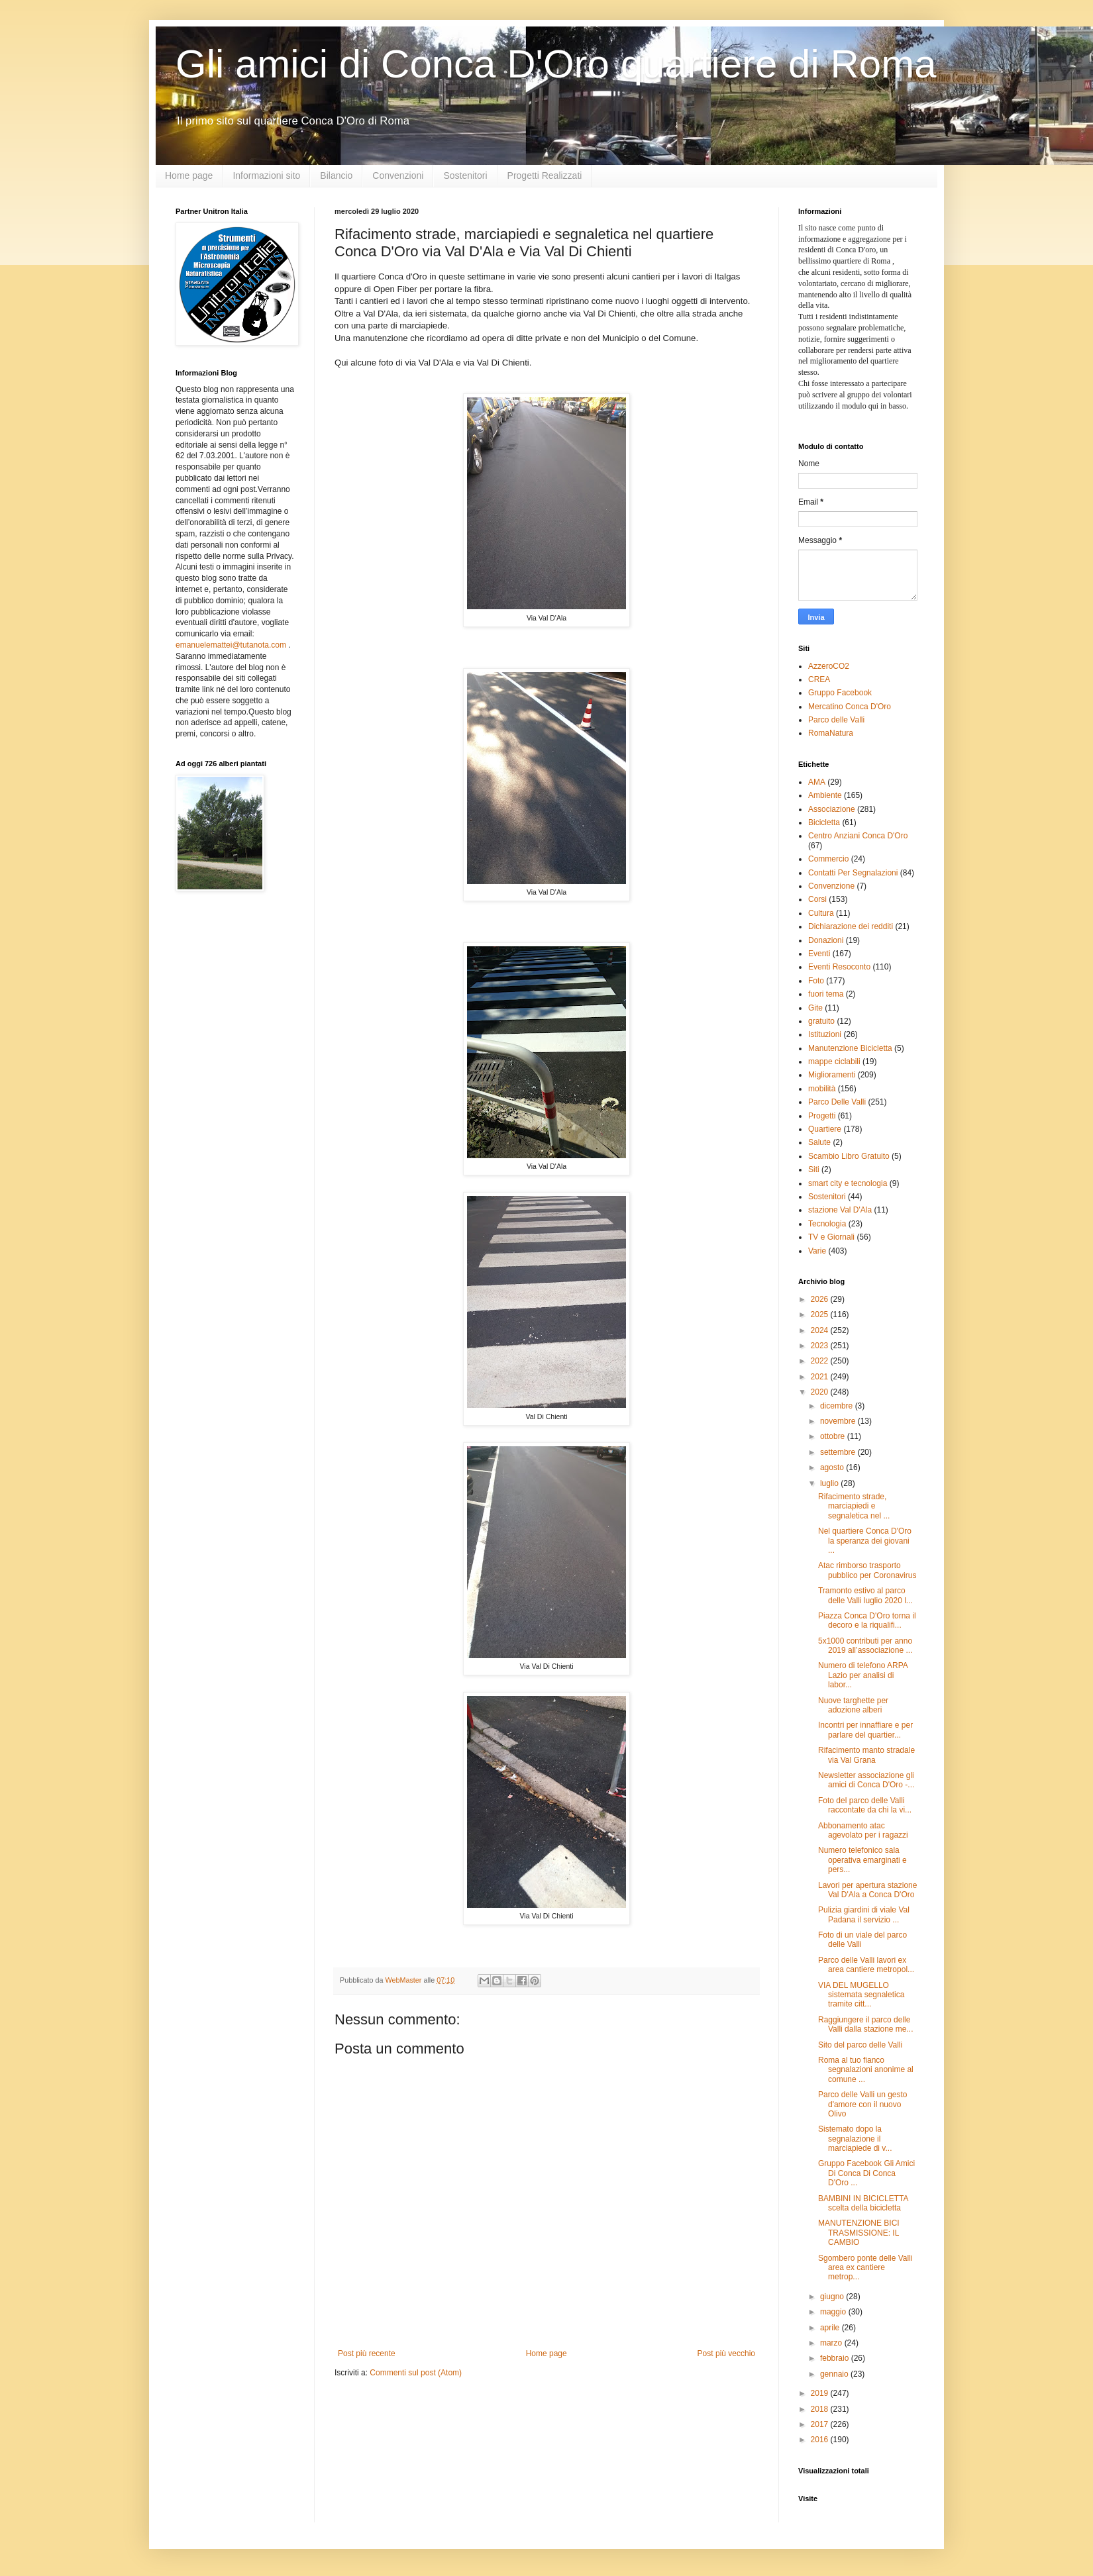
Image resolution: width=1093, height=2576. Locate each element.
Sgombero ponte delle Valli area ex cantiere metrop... (865, 2268)
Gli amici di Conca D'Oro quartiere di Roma (556, 64)
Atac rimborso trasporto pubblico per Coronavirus (867, 1570)
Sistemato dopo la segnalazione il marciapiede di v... (855, 2138)
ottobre (833, 1436)
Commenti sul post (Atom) (416, 2372)
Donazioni (825, 940)
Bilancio (336, 175)
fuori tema (825, 994)
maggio (834, 2311)
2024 (821, 1330)
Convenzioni (397, 175)
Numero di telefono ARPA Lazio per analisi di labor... (863, 1675)
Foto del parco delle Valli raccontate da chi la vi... (864, 1805)
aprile (831, 2327)
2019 (821, 2393)
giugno (833, 2296)
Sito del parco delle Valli (860, 2045)
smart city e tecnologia (847, 1183)
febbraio (835, 2358)
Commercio (828, 859)
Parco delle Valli (836, 719)
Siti (813, 1169)
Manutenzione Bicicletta (850, 1048)
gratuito (821, 1021)
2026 (821, 1299)
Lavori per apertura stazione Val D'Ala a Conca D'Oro (867, 1890)
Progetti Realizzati (544, 175)
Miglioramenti (831, 1074)
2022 (821, 1360)
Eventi (819, 953)
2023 (821, 1345)
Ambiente (825, 795)
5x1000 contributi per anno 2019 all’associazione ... (865, 1645)
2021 (821, 1376)
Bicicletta (824, 822)
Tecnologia (827, 1223)
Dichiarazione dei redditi (850, 926)
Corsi (817, 899)
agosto (833, 1467)
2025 (821, 1314)
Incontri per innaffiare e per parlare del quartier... (865, 1729)
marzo (832, 2343)
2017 (821, 2424)
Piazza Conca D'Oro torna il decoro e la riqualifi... (867, 1620)
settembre (839, 1452)
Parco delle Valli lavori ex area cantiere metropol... (866, 1965)
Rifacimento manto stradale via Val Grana (866, 1755)
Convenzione (831, 886)
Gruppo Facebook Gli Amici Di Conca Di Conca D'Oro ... (866, 2173)
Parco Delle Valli (837, 1102)
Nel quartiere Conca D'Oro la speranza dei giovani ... (864, 1540)
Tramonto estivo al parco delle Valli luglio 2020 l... (865, 1595)
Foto (816, 980)
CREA (819, 679)
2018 (821, 2409)
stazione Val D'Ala (840, 1209)
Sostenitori (465, 175)
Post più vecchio (726, 2353)
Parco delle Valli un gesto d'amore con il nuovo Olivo (863, 2104)
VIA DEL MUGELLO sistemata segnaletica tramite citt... (861, 1995)
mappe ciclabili (834, 1061)
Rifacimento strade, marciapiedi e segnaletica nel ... (854, 1506)
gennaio (835, 2374)
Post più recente (366, 2353)
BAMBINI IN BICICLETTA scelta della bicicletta (863, 2203)
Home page (189, 175)
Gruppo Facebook (840, 692)
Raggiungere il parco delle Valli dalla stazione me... (865, 2024)
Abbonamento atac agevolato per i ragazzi (863, 1830)
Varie (817, 1251)
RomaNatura (830, 733)
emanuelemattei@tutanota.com (231, 645)
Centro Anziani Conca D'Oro (858, 835)
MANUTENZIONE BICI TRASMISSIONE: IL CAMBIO (859, 2232)
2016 (821, 2439)
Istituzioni (824, 1034)
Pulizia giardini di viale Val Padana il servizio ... (864, 1914)
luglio (830, 1483)
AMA (816, 782)
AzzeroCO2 (828, 666)
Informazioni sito (266, 175)
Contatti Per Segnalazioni (853, 872)
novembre (839, 1421)
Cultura (821, 913)
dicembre (837, 1406)
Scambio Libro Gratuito (849, 1156)
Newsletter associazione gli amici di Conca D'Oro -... (866, 1780)
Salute (819, 1142)
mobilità (821, 1088)
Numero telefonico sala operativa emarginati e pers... (862, 1860)
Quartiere (824, 1129)
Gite (815, 1008)
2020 (821, 1392)
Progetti (821, 1115)
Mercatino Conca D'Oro (849, 706)
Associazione (831, 809)
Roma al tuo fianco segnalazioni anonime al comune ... (865, 2070)
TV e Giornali (831, 1237)
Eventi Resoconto (839, 966)
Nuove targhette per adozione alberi (853, 1705)
